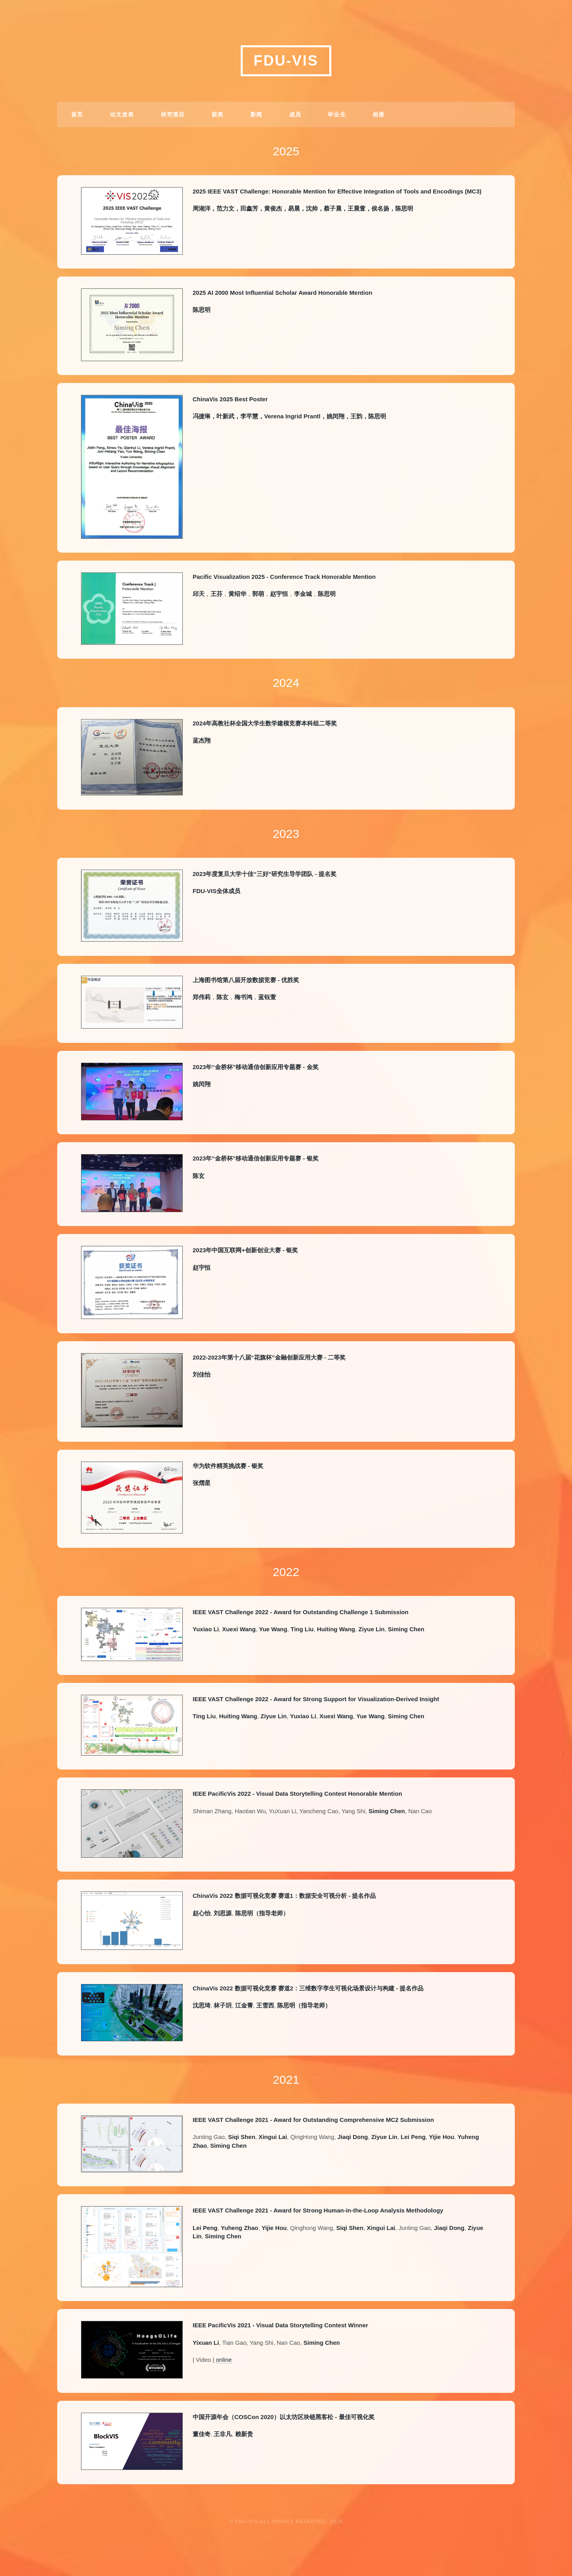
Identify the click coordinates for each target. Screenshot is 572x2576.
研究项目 (173, 114)
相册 (379, 114)
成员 (295, 114)
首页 (77, 114)
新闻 (256, 114)
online (224, 2359)
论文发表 (122, 114)
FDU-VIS (286, 60)
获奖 (218, 114)
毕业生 (337, 114)
